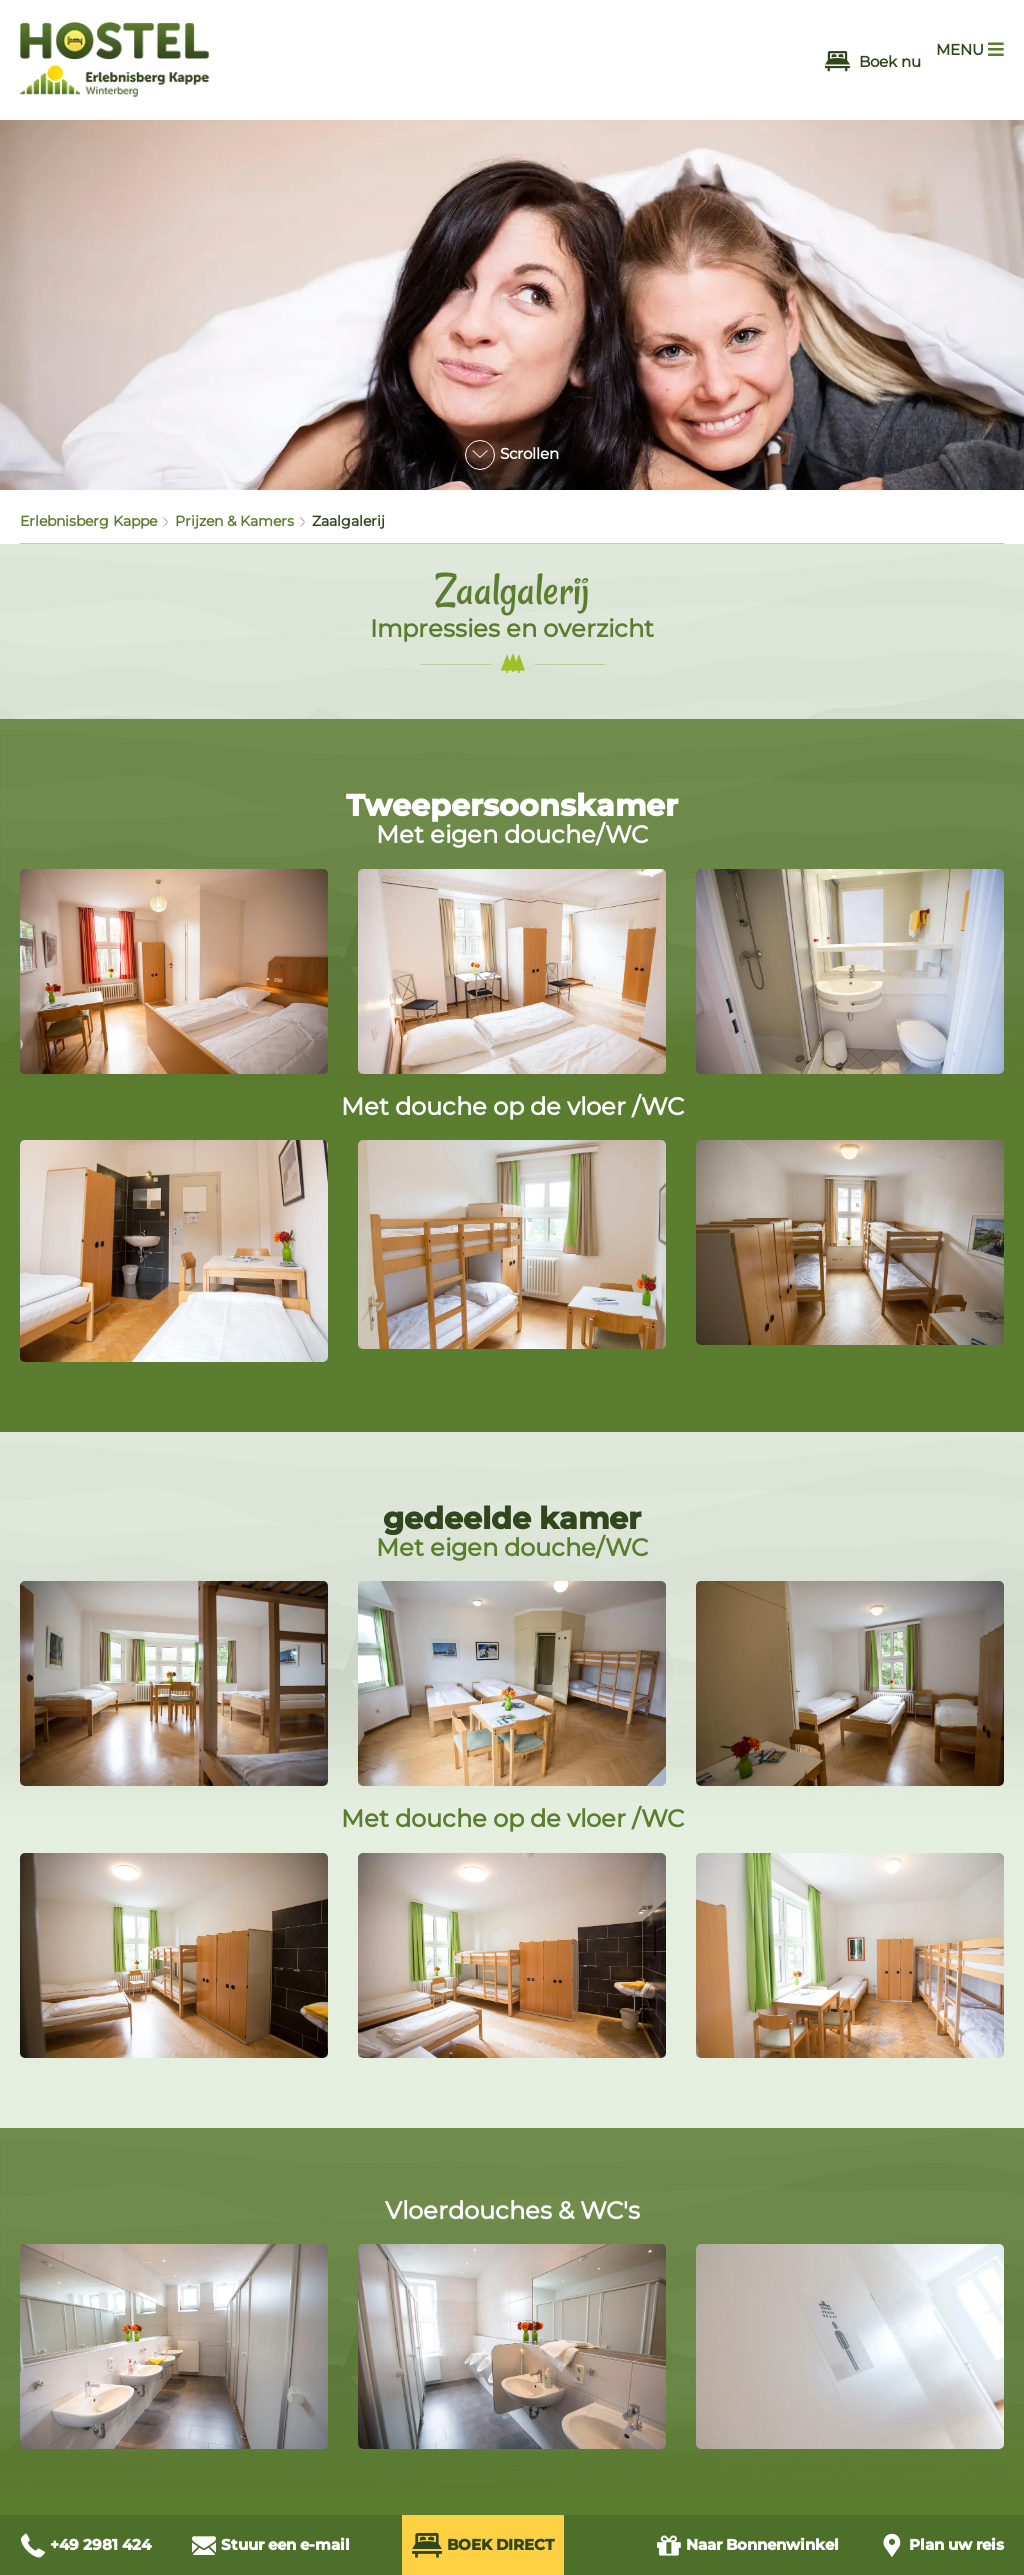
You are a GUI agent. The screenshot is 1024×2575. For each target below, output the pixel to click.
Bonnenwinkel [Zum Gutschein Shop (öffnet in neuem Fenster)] (747, 2545)
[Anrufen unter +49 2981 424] (85, 2545)
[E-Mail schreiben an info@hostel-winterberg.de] (270, 2545)
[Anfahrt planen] (941, 2545)
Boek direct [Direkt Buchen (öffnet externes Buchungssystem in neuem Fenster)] (483, 2545)
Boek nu (873, 61)
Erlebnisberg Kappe (88, 521)
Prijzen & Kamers (234, 521)
